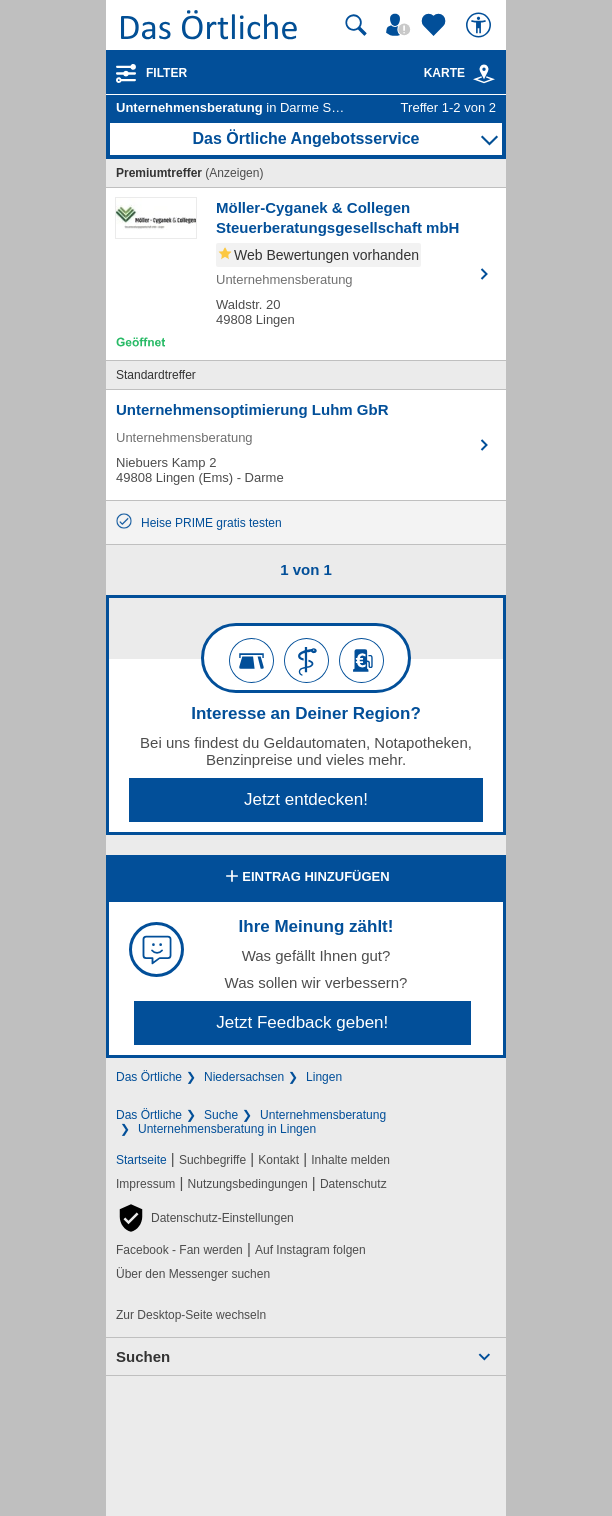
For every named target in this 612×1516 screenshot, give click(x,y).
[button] (205, 1218)
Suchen (143, 1356)
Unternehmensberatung (323, 1115)
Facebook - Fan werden (179, 1250)
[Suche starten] (356, 25)
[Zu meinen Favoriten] (436, 25)
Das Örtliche (149, 1077)
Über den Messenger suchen (193, 1274)
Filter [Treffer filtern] (166, 73)
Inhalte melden (350, 1160)
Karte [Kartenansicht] (460, 73)
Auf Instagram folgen (310, 1250)
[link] (484, 74)
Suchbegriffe (212, 1160)
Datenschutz (353, 1184)
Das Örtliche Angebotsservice (305, 138)
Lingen (324, 1077)
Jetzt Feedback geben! (302, 1022)
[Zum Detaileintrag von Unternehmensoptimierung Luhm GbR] (306, 445)
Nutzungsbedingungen (248, 1184)
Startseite (141, 1160)
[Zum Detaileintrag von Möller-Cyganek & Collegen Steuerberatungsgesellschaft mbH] (306, 274)
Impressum (145, 1184)
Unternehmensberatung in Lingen (227, 1129)
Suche (221, 1115)
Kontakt (278, 1160)
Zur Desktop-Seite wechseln (191, 1315)
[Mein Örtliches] (401, 25)
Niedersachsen (244, 1077)
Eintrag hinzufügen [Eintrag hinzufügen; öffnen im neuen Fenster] (305, 878)
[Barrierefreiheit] (481, 25)
